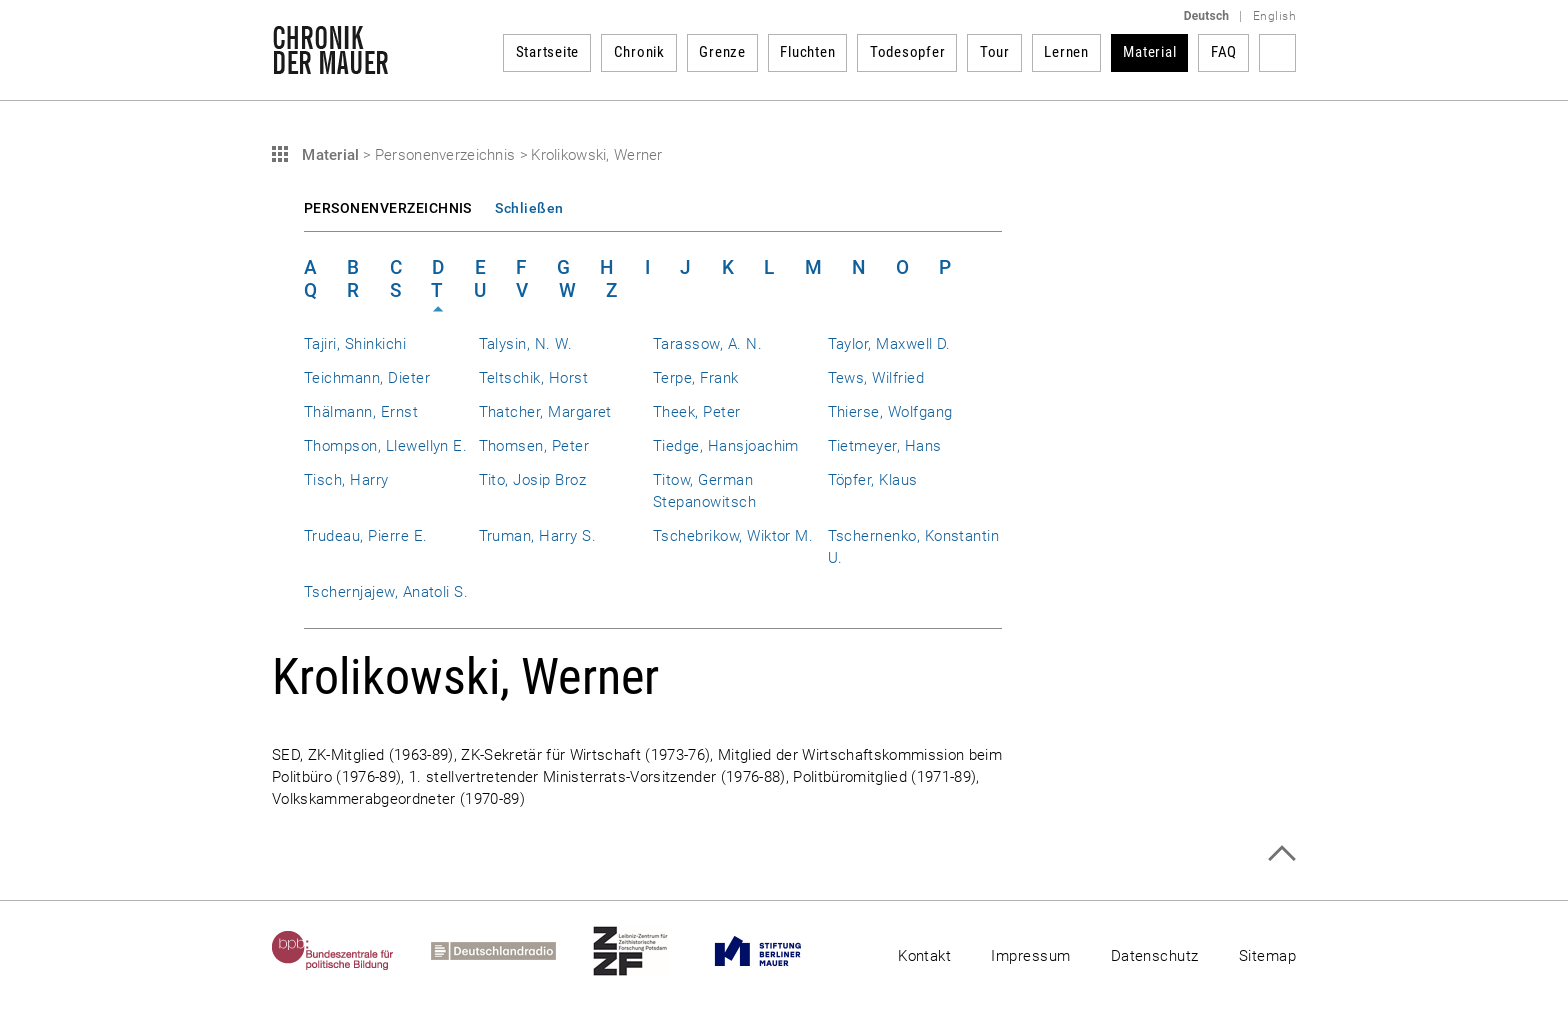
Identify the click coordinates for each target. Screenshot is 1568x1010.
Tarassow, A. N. (707, 344)
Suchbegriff (1277, 53)
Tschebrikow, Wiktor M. (733, 536)
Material (1149, 52)
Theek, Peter (697, 412)
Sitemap (1267, 956)
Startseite (548, 52)
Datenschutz (1155, 956)
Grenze (722, 52)
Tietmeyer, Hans (885, 446)
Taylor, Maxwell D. (889, 344)
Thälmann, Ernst (361, 412)
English (1274, 16)
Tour (995, 52)
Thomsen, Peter (534, 446)
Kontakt (924, 956)
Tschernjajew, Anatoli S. (386, 592)
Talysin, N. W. (526, 344)
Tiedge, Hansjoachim (726, 446)
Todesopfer (908, 52)
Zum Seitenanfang (1281, 853)
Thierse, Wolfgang (890, 412)
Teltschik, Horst (534, 378)
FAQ (1224, 52)
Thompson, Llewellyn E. (385, 446)
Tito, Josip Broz (533, 480)
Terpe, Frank (696, 378)
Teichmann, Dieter (367, 378)
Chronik (639, 52)
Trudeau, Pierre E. (365, 536)
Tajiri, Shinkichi (355, 344)
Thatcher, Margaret (545, 412)
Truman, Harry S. (538, 536)
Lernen (1066, 52)
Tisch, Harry (346, 480)
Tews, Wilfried (876, 378)
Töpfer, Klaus (873, 480)
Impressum (1030, 956)
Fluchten (807, 52)
